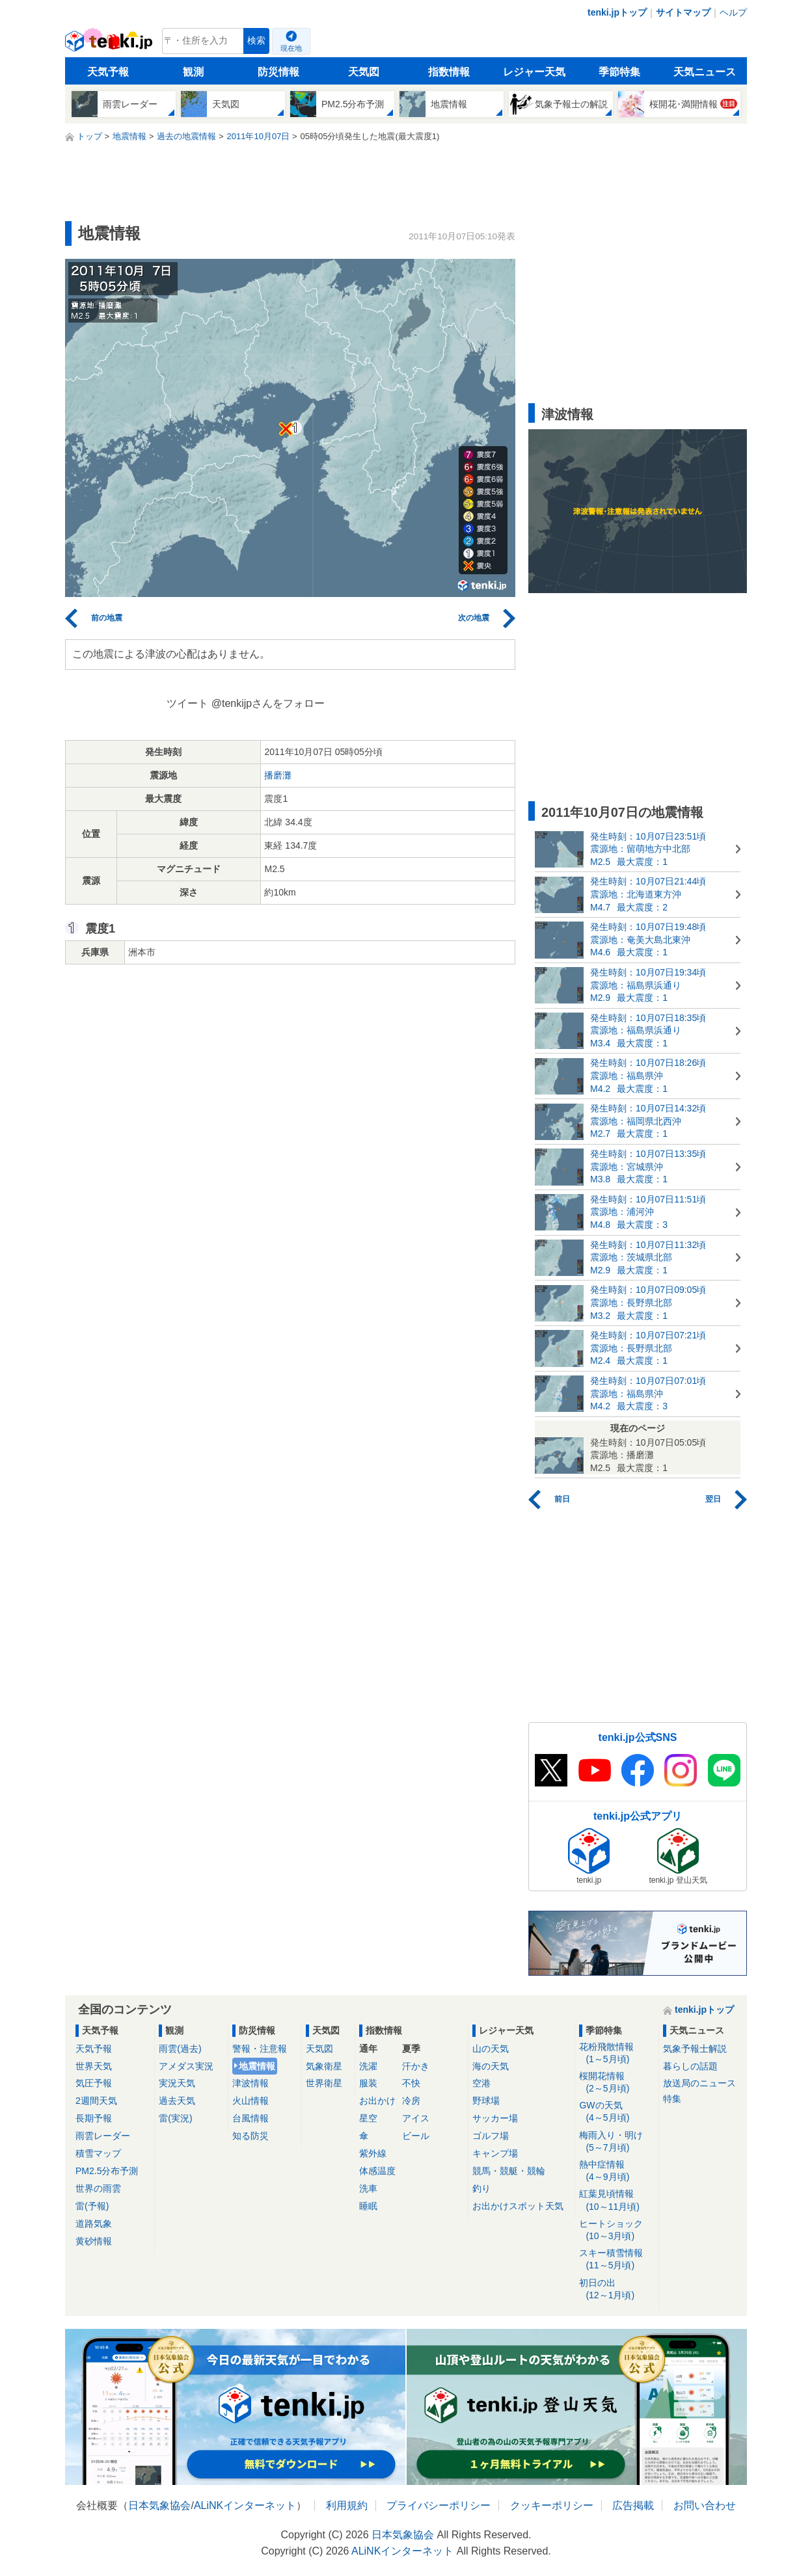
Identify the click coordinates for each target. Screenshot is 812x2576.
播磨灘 (277, 775)
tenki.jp (110, 44)
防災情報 (278, 71)
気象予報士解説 (695, 2048)
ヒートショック (616, 2230)
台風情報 (250, 2118)
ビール (415, 2136)
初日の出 (616, 2289)
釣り (481, 2188)
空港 (481, 2083)
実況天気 (177, 2083)
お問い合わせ (704, 2505)
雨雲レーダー (102, 2136)
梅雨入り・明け (616, 2142)
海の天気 (490, 2066)
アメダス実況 (186, 2066)
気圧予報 (93, 2083)
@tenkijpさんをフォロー (268, 703)
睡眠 (368, 2206)
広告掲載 (633, 2505)
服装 (368, 2083)
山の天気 (490, 2048)
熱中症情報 (616, 2171)
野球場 (486, 2100)
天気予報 (108, 71)
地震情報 (257, 2066)
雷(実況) (175, 2118)
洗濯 (368, 2066)
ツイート (187, 703)
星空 (368, 2118)
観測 (193, 71)
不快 (411, 2083)
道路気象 (93, 2223)
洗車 (368, 2188)
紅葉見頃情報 (616, 2200)
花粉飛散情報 (616, 2053)
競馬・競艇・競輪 (508, 2171)
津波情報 (250, 2083)
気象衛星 (324, 2066)
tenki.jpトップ (617, 12)
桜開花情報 (616, 2083)
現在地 (291, 48)
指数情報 (449, 71)
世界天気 (93, 2066)
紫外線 (372, 2153)
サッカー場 (495, 2118)
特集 (672, 2098)
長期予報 (93, 2118)
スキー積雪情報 (616, 2260)
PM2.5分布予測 (106, 2171)
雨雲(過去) (180, 2048)
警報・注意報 (259, 2048)
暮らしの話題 (690, 2066)
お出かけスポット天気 (517, 2206)
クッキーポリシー (551, 2505)
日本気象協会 (159, 2505)
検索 (256, 41)
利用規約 (347, 2505)
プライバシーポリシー (438, 2505)
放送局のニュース (699, 2083)
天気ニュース (704, 71)
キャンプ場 (495, 2153)
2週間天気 (96, 2100)
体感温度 (377, 2171)
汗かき (415, 2066)
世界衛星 (324, 2083)
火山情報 (250, 2100)
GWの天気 (616, 2112)
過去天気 (177, 2100)
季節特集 (619, 71)
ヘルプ (733, 12)
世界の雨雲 (98, 2188)
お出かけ (377, 2100)
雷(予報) (92, 2206)
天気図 (363, 71)
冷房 (411, 2100)
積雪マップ (98, 2153)
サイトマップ (683, 12)
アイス (415, 2118)
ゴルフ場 (490, 2136)
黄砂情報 (93, 2241)
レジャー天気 (534, 71)
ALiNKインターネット (245, 2505)
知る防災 (250, 2136)
